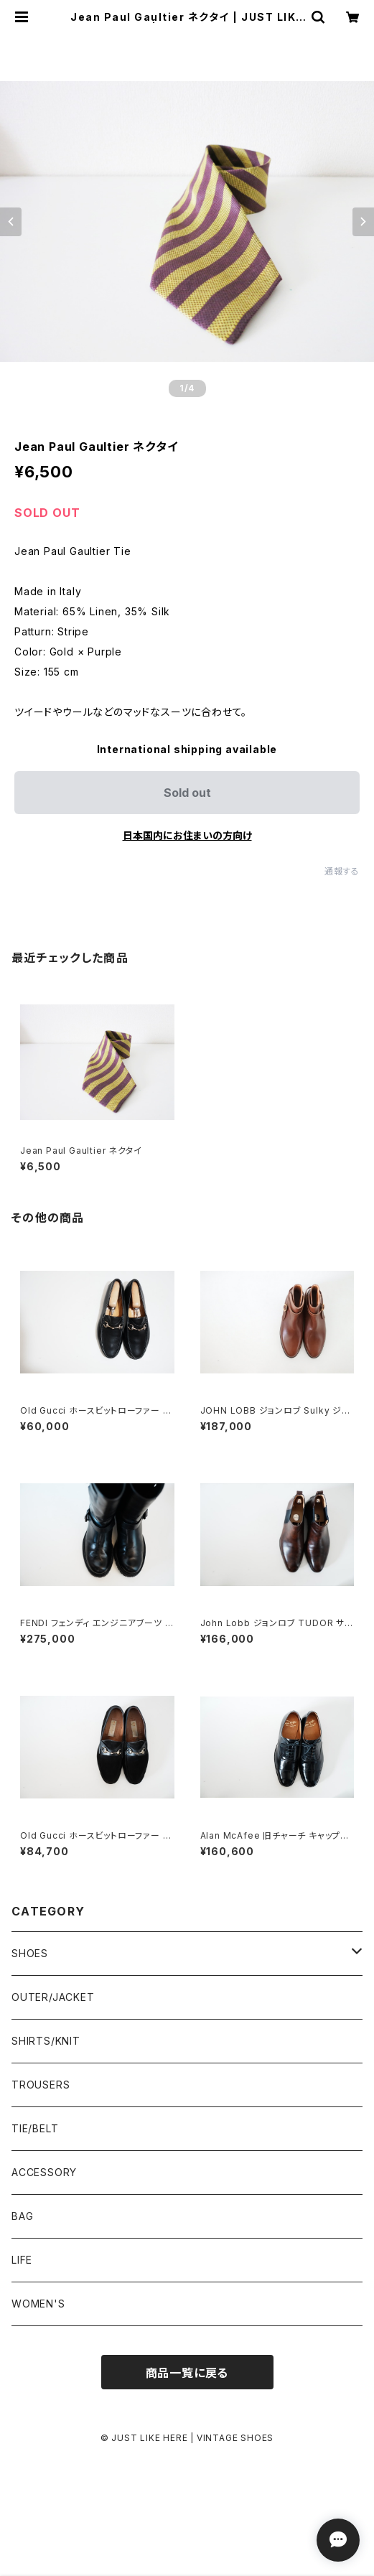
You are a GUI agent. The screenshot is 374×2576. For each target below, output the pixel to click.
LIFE (21, 2260)
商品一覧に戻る (187, 2373)
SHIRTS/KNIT (45, 2041)
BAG (22, 2216)
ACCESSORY (44, 2172)
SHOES (29, 1953)
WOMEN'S (38, 2303)
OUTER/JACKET (53, 1997)
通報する (342, 871)
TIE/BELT (34, 2128)
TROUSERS (40, 2084)
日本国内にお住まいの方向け (187, 835)
